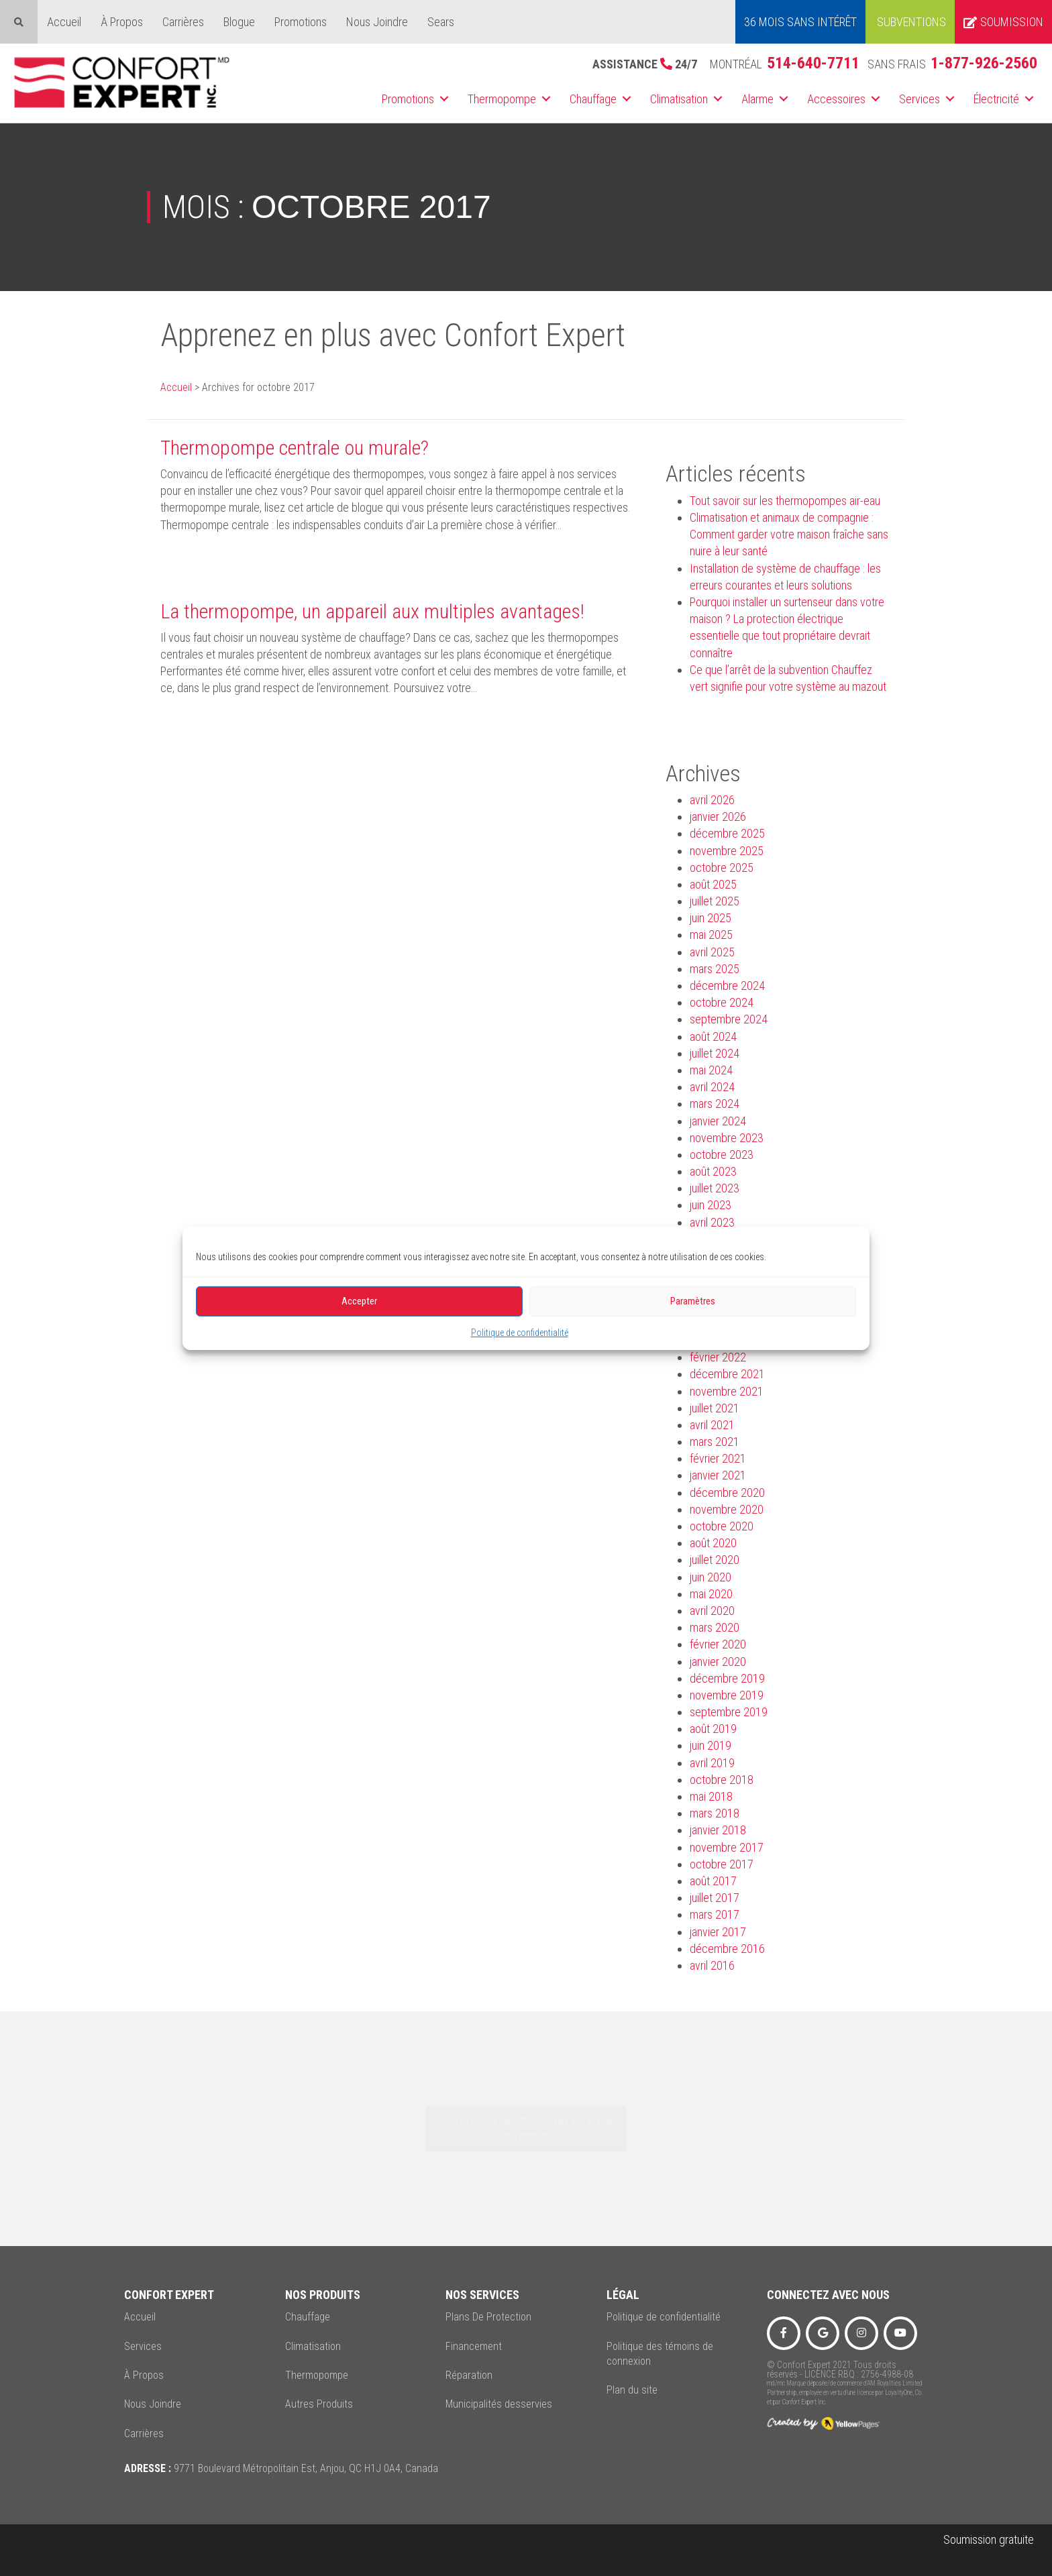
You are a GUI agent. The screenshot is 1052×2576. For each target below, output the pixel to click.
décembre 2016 (727, 1949)
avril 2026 (712, 800)
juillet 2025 (714, 901)
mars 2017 (714, 1914)
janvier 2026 (718, 816)
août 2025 (713, 884)
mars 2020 (714, 1627)
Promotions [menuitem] (300, 22)
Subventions (911, 22)
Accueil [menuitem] (64, 22)
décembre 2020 (727, 1493)
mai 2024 (711, 1070)
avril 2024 (712, 1087)
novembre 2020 (727, 1509)
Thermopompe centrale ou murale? (294, 447)
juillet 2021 (714, 1408)
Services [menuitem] (919, 99)
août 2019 (713, 1729)
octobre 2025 (721, 867)
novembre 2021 (727, 1391)
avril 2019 (712, 1763)
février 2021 (718, 1458)
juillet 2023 (714, 1188)
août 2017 (713, 1881)
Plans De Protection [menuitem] (488, 2316)
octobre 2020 (721, 1526)
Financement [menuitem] (473, 2346)
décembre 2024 (727, 985)
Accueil (176, 387)
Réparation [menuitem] (468, 2375)
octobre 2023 (721, 1154)
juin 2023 (710, 1205)
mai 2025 (711, 935)
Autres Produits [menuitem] (319, 2404)
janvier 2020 (718, 1662)
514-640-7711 (813, 63)
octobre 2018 (721, 1780)
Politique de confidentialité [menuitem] (664, 2316)
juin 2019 (710, 1745)
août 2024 (713, 1036)
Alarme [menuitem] (757, 99)
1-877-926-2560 (984, 63)
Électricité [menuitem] (996, 99)
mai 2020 (711, 1594)
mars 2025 (714, 969)
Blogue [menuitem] (239, 22)
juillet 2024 (714, 1053)
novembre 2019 (727, 1695)
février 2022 (718, 1357)
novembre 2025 (727, 851)
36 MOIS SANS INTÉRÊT (800, 22)
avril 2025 (712, 952)
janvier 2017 (718, 1932)
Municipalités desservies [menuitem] (498, 2404)
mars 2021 (714, 1442)
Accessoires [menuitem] (836, 99)
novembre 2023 (727, 1138)
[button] (444, 99)
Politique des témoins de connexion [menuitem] (660, 2353)
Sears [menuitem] (440, 22)
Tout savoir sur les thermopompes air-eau (785, 501)
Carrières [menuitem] (183, 22)
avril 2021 (712, 1425)
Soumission (1003, 22)
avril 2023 (712, 1222)
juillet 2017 (714, 1898)
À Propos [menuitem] (122, 22)
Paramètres (692, 1301)
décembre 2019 (727, 1678)
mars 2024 (714, 1104)
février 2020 (718, 1644)
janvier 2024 (718, 1121)
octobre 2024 (721, 1002)
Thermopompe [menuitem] (502, 99)
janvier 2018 (718, 1830)
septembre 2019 (729, 1712)
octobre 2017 (721, 1864)
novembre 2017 (727, 1847)
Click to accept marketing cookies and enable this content (526, 2128)
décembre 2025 (727, 833)
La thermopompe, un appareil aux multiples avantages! (372, 611)
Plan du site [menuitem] (632, 2390)
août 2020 (713, 1543)
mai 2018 (711, 1796)
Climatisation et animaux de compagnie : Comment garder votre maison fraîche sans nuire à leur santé (789, 534)
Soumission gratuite (988, 2539)
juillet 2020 (714, 1560)
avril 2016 (712, 1965)
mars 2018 (714, 1813)
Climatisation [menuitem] (679, 99)
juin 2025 (710, 918)
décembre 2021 (727, 1374)
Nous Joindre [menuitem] (377, 22)
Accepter (359, 1301)
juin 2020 (710, 1577)
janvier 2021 (718, 1475)
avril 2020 (712, 1611)
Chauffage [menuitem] (593, 99)
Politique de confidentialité (519, 1332)
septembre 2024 (729, 1019)
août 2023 (713, 1171)
